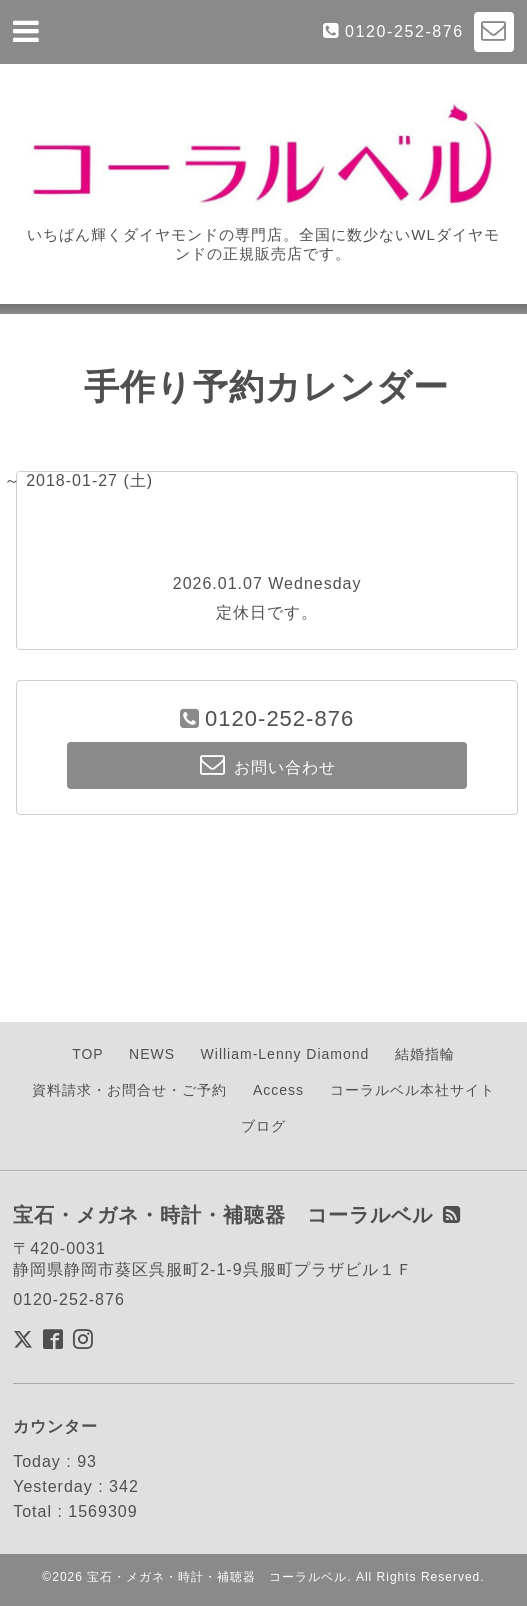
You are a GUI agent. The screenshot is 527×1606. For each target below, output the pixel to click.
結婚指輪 (425, 1054)
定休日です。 (267, 612)
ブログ (263, 1126)
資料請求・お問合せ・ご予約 (129, 1090)
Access (278, 1090)
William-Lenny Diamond (285, 1054)
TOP (88, 1054)
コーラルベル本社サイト (412, 1090)
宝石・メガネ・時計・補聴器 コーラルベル (217, 1577)
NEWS (152, 1054)
